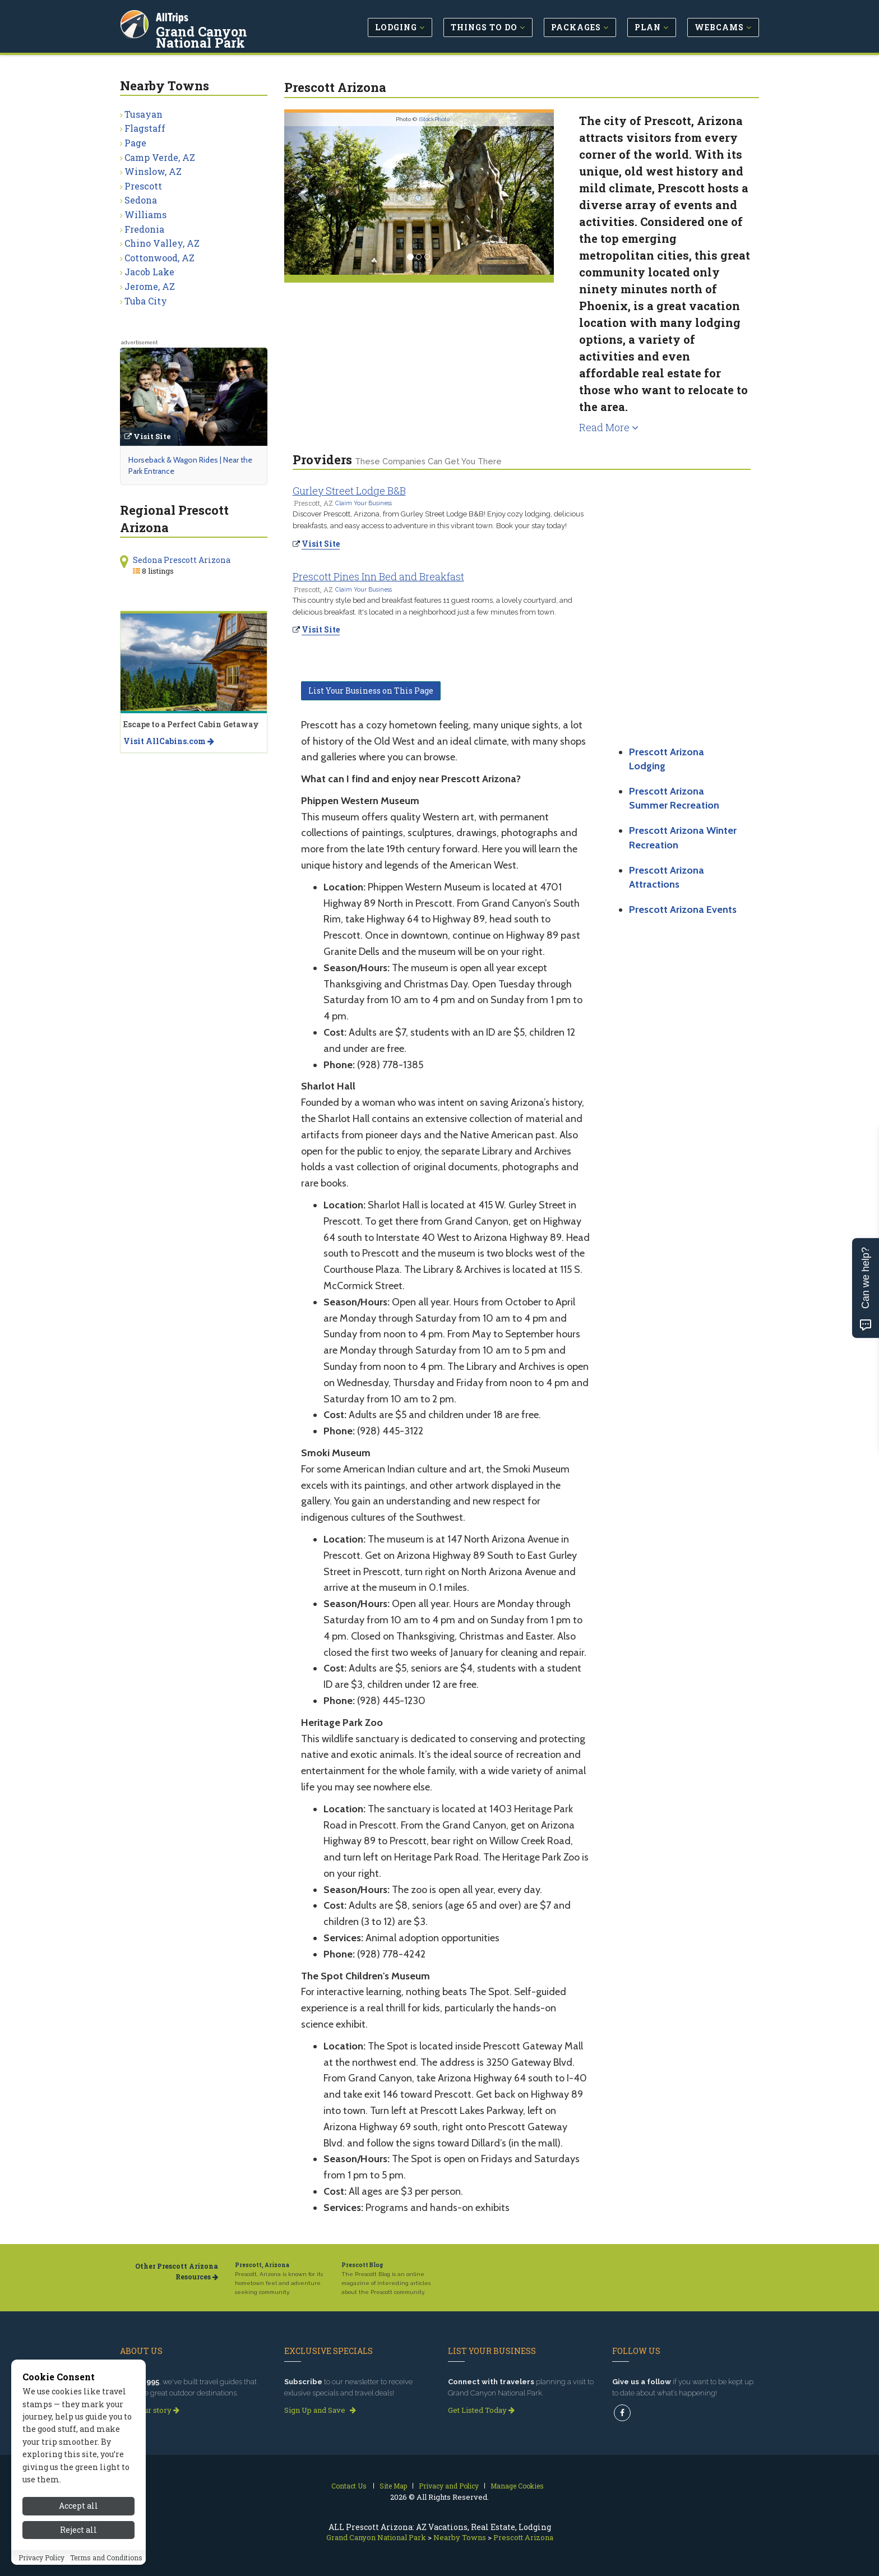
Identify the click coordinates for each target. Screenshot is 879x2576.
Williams (145, 214)
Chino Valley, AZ (162, 243)
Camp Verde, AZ (159, 157)
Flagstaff (144, 128)
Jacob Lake (149, 272)
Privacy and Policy (449, 2485)
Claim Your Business (363, 503)
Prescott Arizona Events (683, 909)
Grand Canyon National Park (232, 36)
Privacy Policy (41, 2557)
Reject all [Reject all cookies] (78, 2529)
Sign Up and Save (320, 2410)
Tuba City (145, 301)
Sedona (140, 200)
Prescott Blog (362, 2265)
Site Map (393, 2485)
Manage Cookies (517, 2485)
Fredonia (144, 229)
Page (135, 143)
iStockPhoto (434, 119)
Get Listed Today (481, 2410)
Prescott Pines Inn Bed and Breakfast (378, 576)
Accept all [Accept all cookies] (78, 2505)
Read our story (149, 2410)
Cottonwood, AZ (159, 258)
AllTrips (173, 16)
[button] (304, 194)
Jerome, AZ (149, 286)
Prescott (143, 186)
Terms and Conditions (106, 2557)
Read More (609, 427)
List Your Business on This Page (370, 690)
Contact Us (349, 2485)
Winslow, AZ (153, 171)
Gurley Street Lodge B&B (349, 490)
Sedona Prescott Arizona (181, 560)
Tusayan (143, 114)
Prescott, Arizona (262, 2265)
